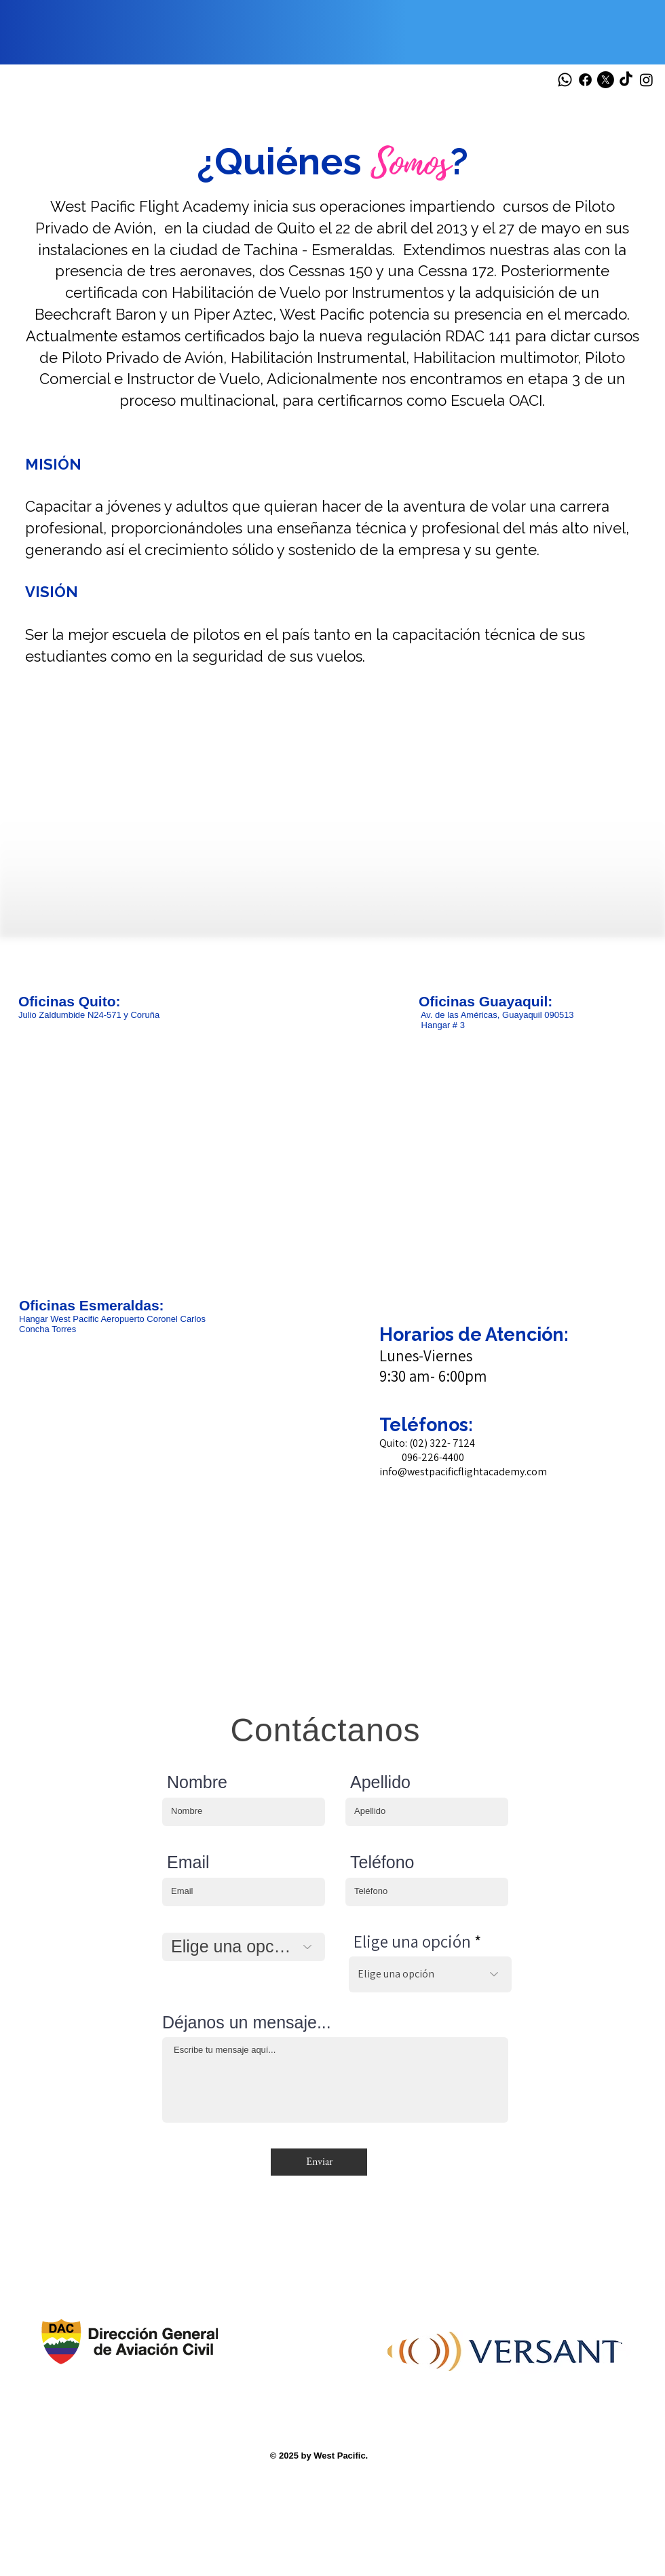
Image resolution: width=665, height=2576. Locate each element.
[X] (605, 79)
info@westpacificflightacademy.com (463, 1471)
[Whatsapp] (564, 79)
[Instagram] (646, 79)
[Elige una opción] (243, 1947)
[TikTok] (626, 79)
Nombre (197, 1782)
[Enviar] (319, 2162)
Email (188, 1862)
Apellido (380, 1782)
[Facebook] (585, 79)
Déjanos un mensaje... (246, 2022)
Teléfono (382, 1862)
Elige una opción (412, 1941)
